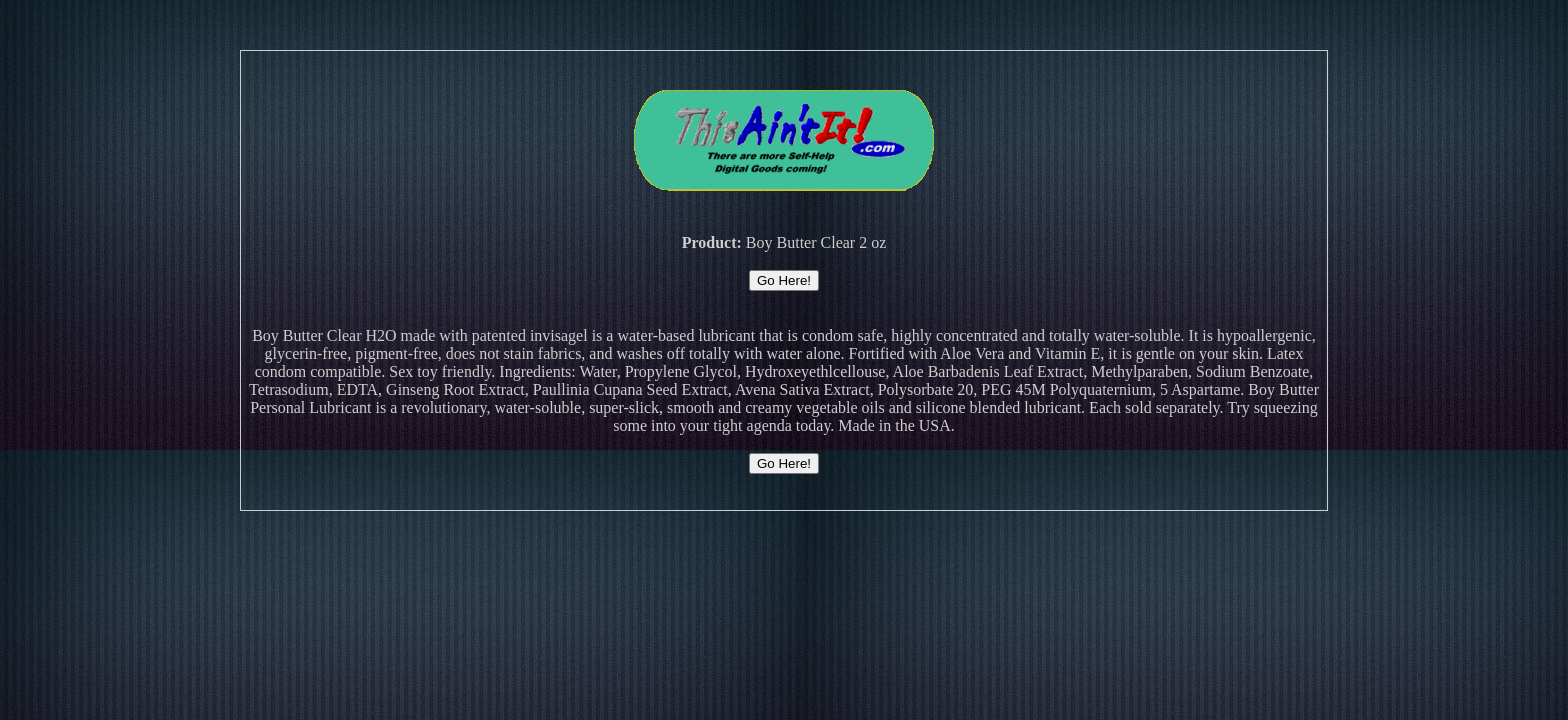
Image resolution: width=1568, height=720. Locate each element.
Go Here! (784, 280)
